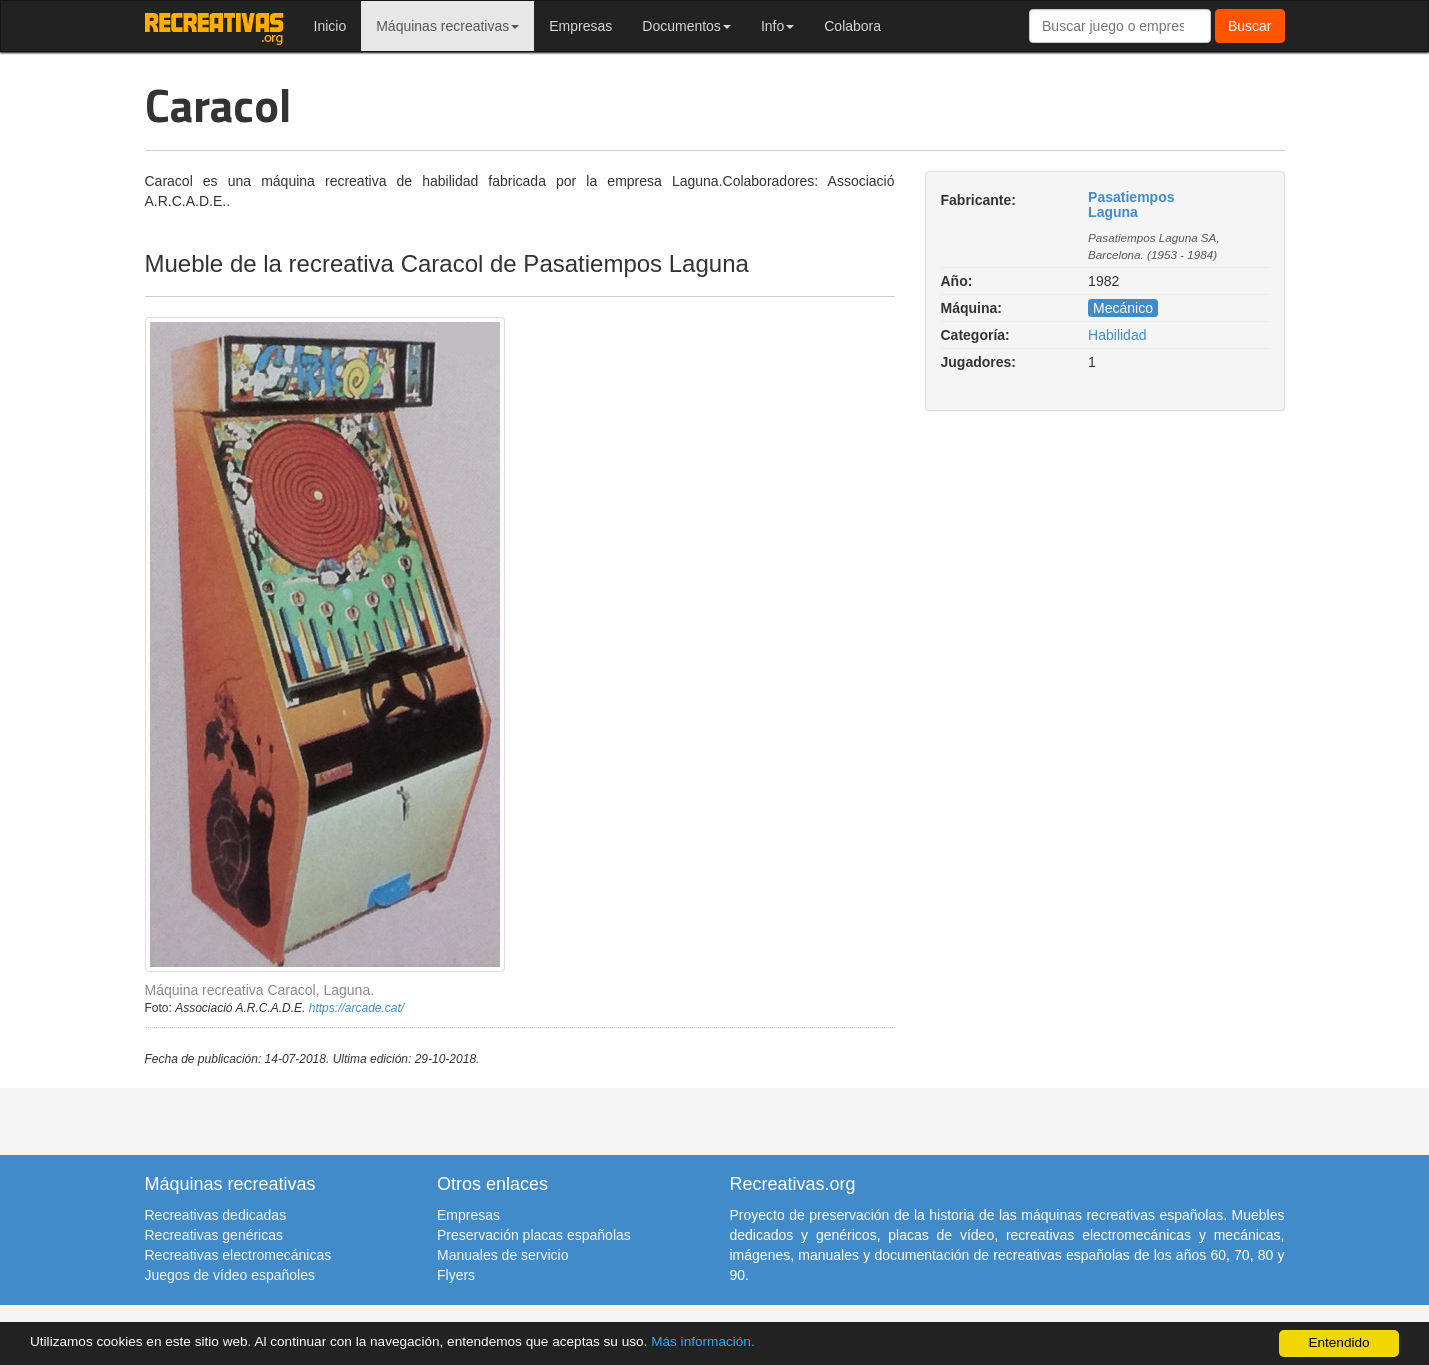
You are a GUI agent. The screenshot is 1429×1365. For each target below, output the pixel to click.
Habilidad (1117, 335)
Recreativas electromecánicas (238, 1255)
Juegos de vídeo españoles (230, 1275)
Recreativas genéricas (214, 1235)
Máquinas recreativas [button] (447, 26)
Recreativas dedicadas (216, 1215)
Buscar (1250, 26)
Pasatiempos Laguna (1131, 204)
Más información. (703, 1341)
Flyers (456, 1275)
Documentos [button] (686, 26)
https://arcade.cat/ (356, 1008)
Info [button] (777, 26)
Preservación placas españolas (534, 1235)
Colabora (852, 26)
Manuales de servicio (503, 1255)
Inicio (330, 26)
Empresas (580, 26)
